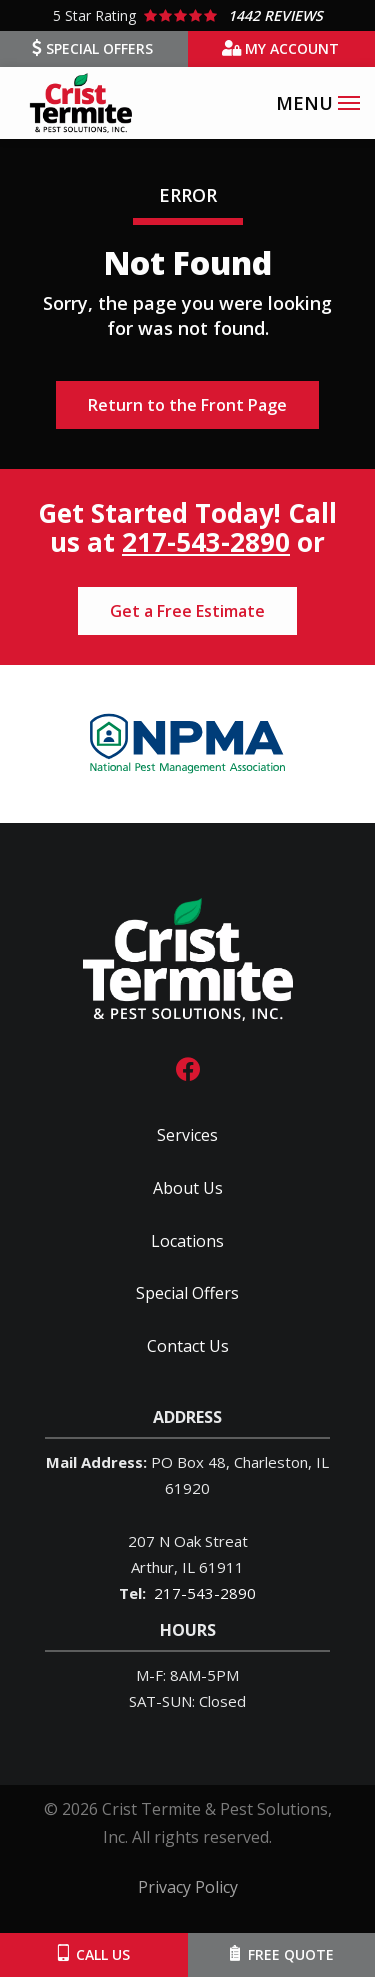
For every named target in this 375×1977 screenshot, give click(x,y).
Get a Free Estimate (187, 611)
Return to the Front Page (187, 405)
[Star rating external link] (187, 15)
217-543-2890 (206, 542)
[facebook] (188, 1067)
